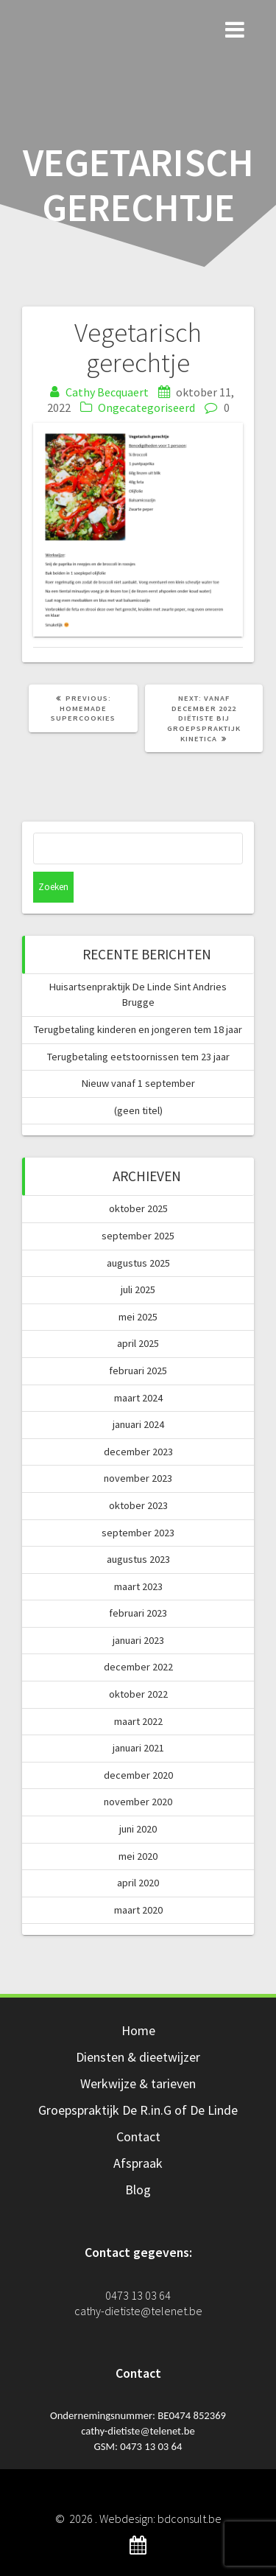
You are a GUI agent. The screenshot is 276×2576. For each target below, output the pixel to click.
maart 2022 (138, 1721)
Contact (138, 2136)
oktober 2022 (138, 1694)
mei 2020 (138, 1856)
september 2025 (138, 1235)
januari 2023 (138, 1640)
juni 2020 (138, 1828)
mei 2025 (138, 1316)
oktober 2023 (138, 1505)
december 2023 (138, 1451)
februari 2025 (138, 1370)
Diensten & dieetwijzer (138, 2056)
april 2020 (138, 1882)
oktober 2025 (138, 1208)
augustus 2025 (138, 1263)
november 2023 (138, 1478)
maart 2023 (138, 1586)
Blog (138, 2189)
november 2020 (138, 1801)
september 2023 (138, 1532)
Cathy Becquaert (107, 392)
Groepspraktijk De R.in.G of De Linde (138, 2109)
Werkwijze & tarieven (138, 2083)
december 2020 (138, 1775)
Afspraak (138, 2163)
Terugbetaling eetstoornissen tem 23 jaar (138, 1056)
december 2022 (138, 1666)
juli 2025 (138, 1289)
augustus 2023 (138, 1559)
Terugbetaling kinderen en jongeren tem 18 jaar (138, 1029)
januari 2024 (138, 1424)
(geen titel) (138, 1110)
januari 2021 (138, 1747)
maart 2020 (138, 1910)
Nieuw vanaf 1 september (138, 1083)
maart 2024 (138, 1397)
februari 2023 (138, 1613)
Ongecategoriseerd (146, 407)
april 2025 (138, 1343)
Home (138, 2030)
